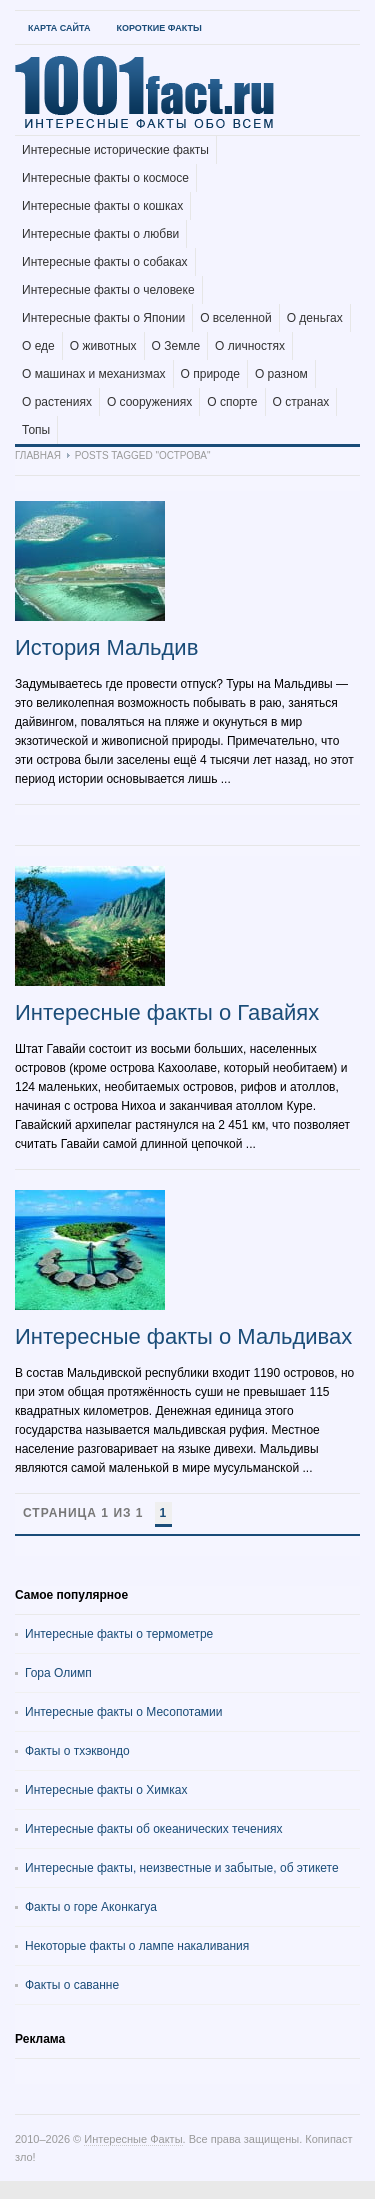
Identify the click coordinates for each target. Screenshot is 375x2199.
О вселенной (236, 318)
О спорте (232, 402)
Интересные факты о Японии (103, 318)
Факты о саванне (72, 1985)
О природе (210, 374)
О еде (38, 346)
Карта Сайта (59, 28)
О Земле (176, 346)
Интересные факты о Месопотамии (124, 1712)
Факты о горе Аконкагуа (91, 1907)
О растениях (57, 402)
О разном (281, 374)
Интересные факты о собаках (105, 262)
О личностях (250, 346)
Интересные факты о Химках (106, 1790)
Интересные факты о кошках (102, 206)
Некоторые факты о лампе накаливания (137, 1946)
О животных (103, 346)
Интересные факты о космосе (105, 178)
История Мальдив (106, 647)
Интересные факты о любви (100, 234)
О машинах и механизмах (94, 374)
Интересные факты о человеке (108, 290)
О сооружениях (149, 402)
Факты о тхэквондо (77, 1751)
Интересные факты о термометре (119, 1634)
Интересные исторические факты (115, 150)
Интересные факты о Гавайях (167, 1012)
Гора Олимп (58, 1673)
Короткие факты (158, 28)
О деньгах (315, 318)
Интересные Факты (133, 2139)
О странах (301, 402)
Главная (38, 455)
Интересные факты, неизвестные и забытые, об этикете (182, 1868)
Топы (36, 430)
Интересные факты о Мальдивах (183, 1336)
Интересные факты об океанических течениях (154, 1829)
